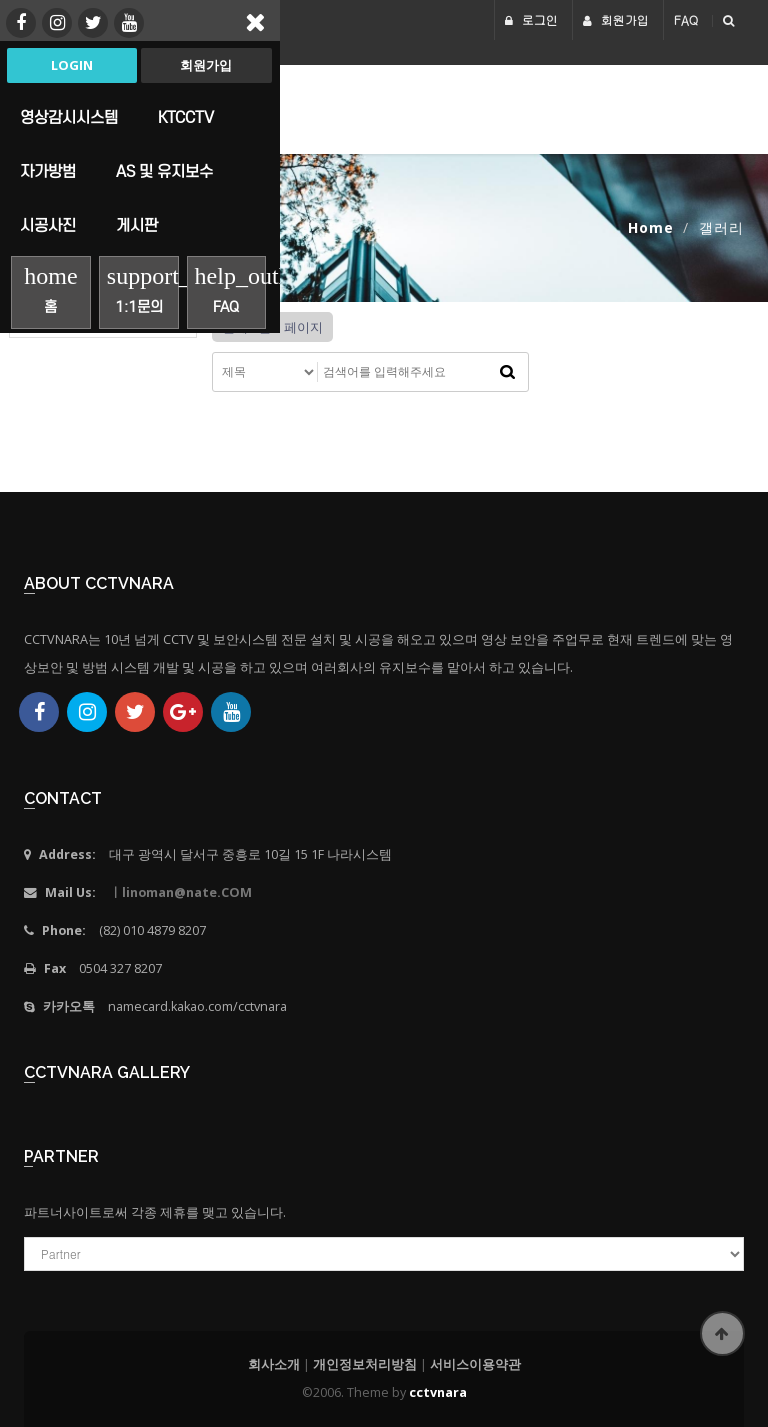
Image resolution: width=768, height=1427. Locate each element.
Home (651, 227)
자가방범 (48, 171)
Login (72, 65)
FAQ (686, 19)
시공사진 (48, 225)
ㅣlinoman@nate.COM (180, 892)
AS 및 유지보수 (164, 171)
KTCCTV (186, 117)
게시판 (137, 225)
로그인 (531, 19)
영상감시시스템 (69, 117)
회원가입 (616, 19)
